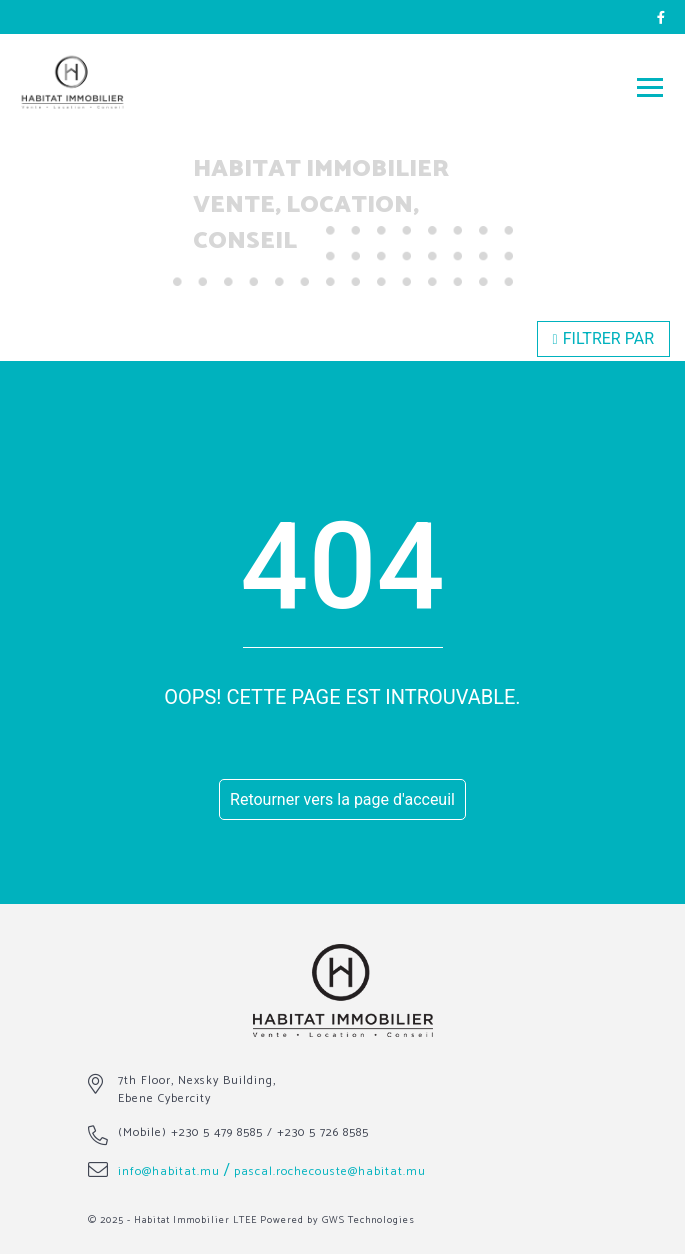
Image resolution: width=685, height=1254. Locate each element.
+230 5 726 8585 (323, 1132)
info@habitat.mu (169, 1171)
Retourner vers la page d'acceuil (342, 799)
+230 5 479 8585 (217, 1132)
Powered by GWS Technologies (337, 1220)
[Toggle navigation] (650, 86)
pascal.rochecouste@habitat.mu (330, 1171)
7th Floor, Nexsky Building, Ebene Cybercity (197, 1089)
